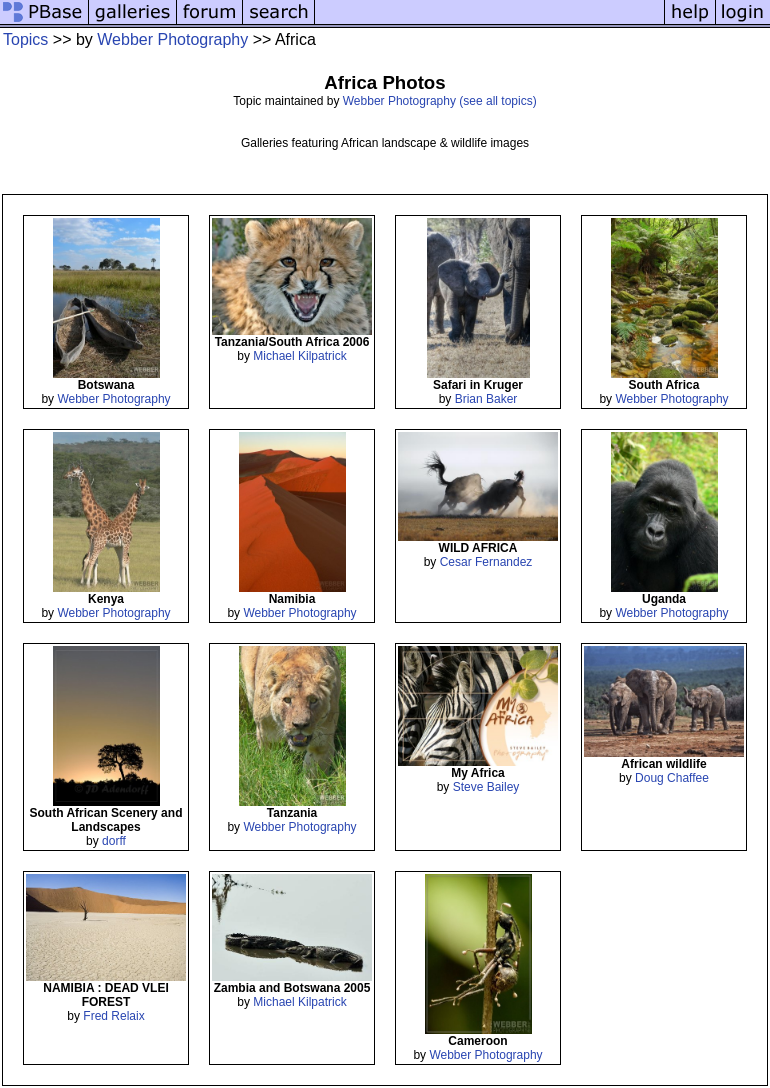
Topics (25, 39)
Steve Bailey (486, 787)
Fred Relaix (113, 1016)
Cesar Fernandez (486, 562)
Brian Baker (486, 399)
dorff (114, 841)
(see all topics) (497, 101)
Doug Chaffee (672, 778)
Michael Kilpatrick (299, 356)
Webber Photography (172, 39)
